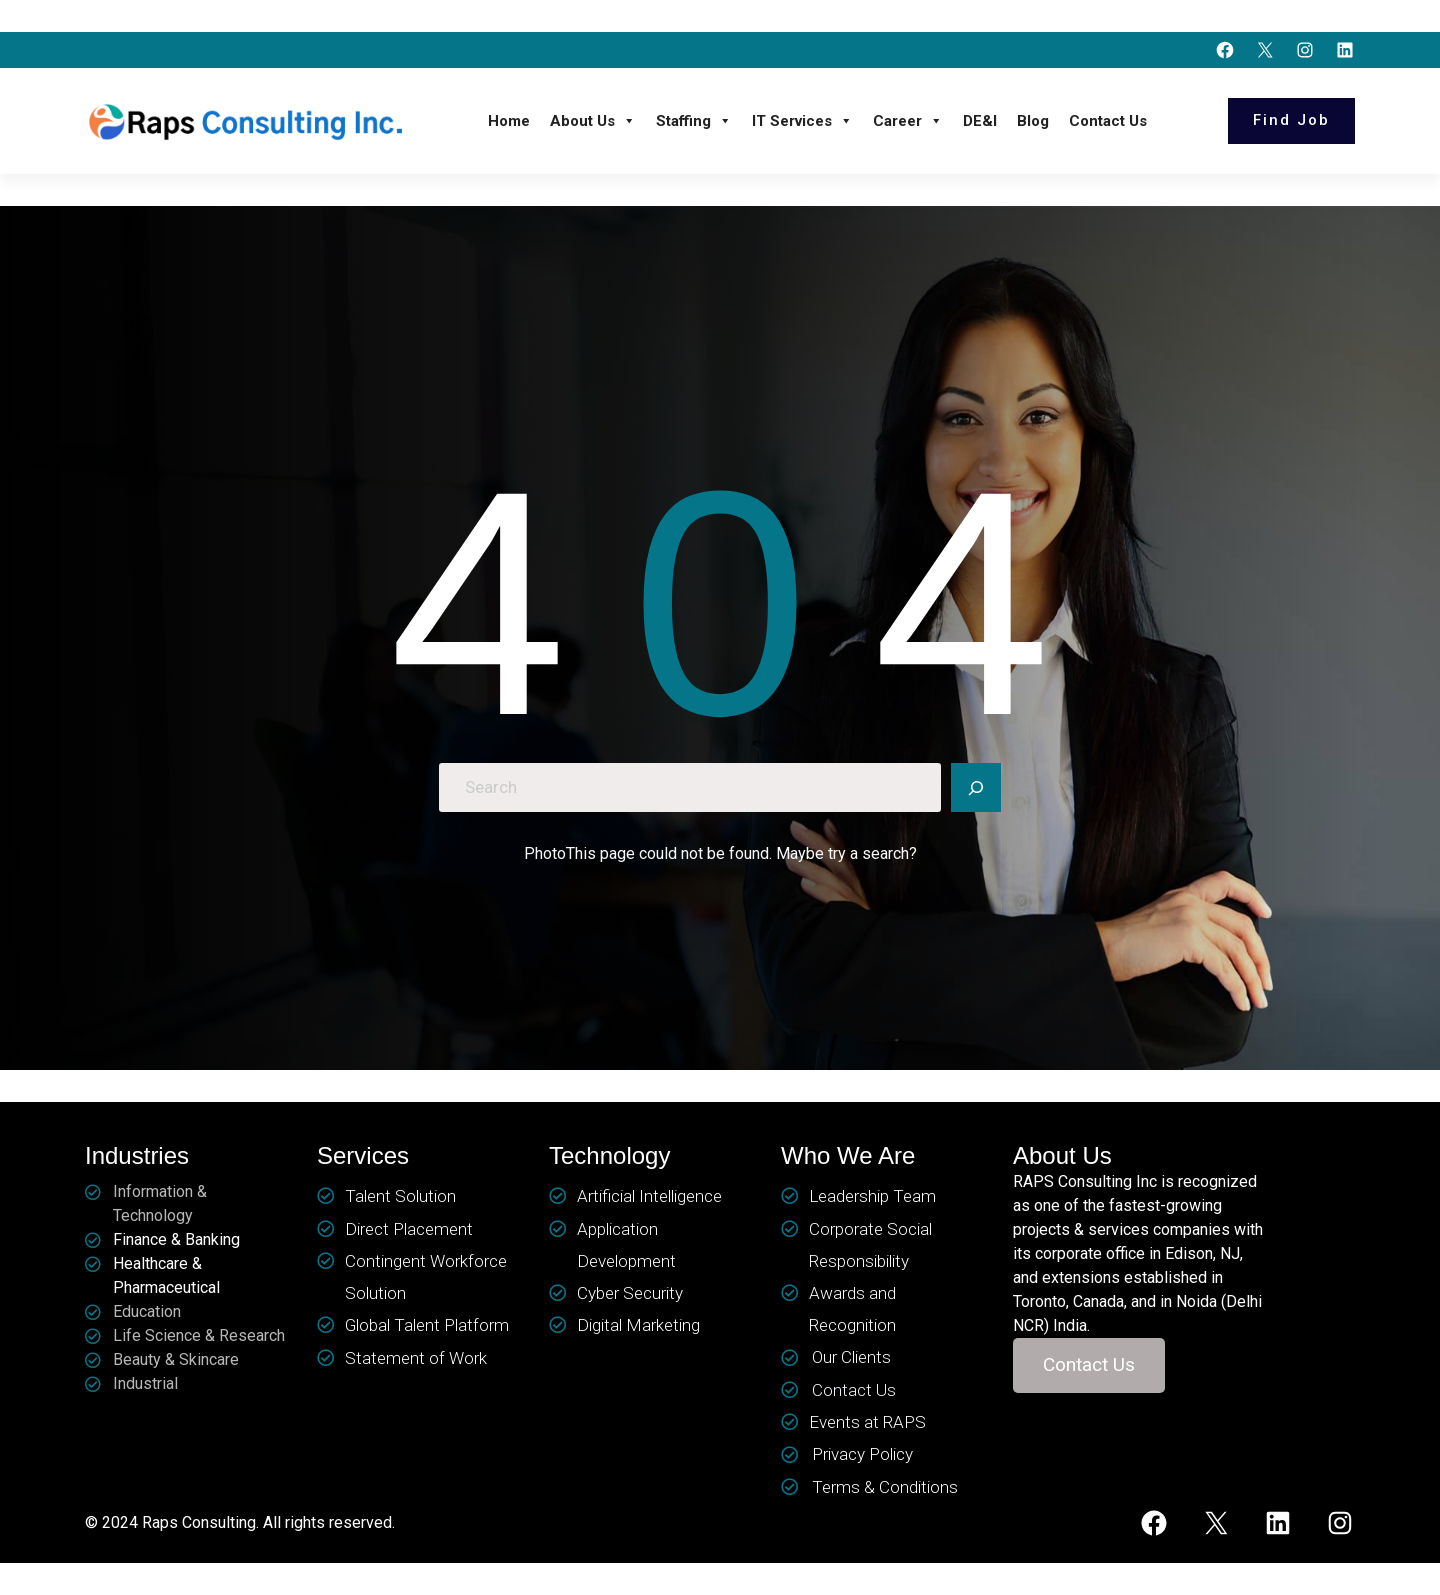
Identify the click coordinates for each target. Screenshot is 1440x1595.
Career (908, 121)
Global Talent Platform (427, 1325)
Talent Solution (400, 1196)
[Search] (976, 788)
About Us (593, 121)
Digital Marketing (638, 1325)
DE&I (980, 121)
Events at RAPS (867, 1422)
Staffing (694, 121)
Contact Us (1108, 121)
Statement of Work (416, 1358)
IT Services (802, 121)
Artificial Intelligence (649, 1196)
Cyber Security (630, 1293)
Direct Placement (409, 1229)
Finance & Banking (176, 1239)
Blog (1033, 121)
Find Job (1291, 120)
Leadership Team (872, 1196)
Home (509, 121)
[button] (1089, 1365)
